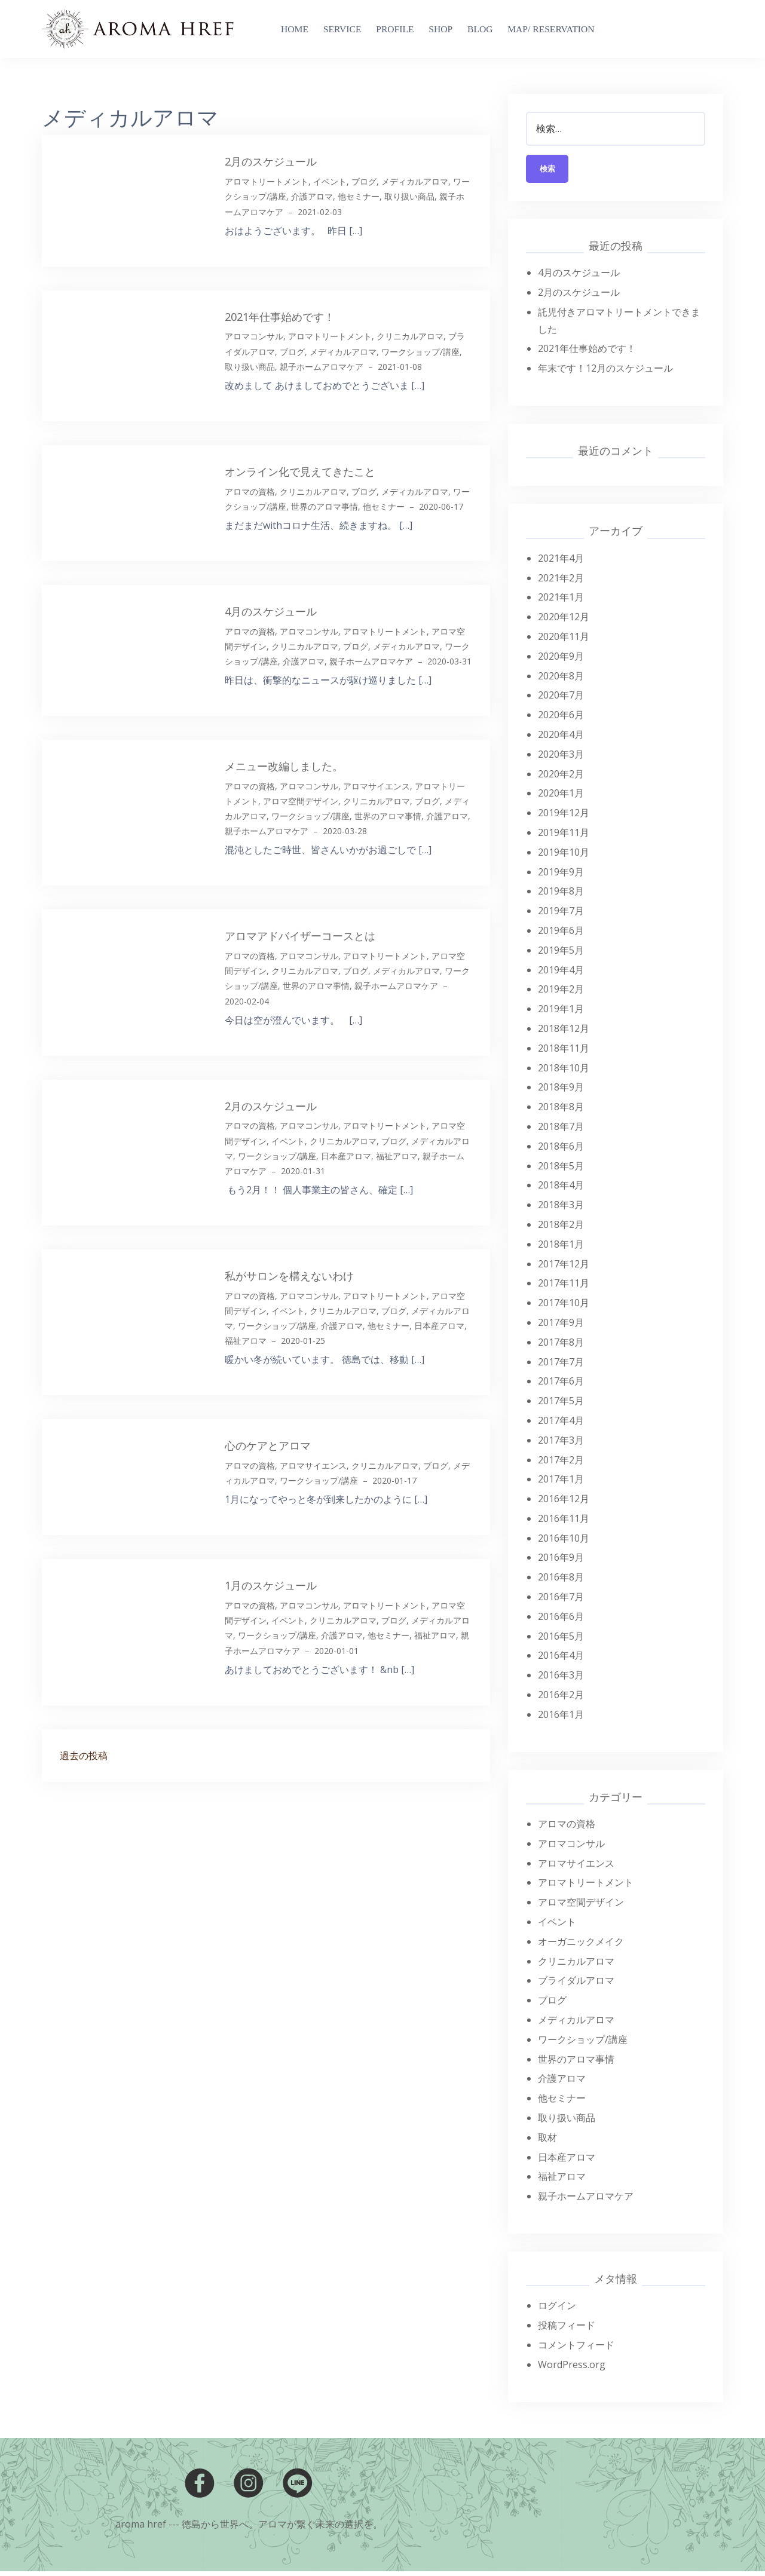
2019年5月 (561, 954)
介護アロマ (312, 196)
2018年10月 (563, 1072)
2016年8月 (561, 1581)
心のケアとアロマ (268, 1445)
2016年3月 (561, 1679)
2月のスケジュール (271, 161)
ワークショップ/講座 (420, 351)
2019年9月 (561, 876)
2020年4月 (561, 738)
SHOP (440, 29)
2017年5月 (561, 1405)
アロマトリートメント (266, 181)
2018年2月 (561, 1228)
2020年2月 (561, 778)
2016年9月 (561, 1562)
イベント (330, 181)
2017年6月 (561, 1385)
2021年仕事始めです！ (280, 317)
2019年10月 (563, 856)
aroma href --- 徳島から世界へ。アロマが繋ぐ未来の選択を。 (248, 2528)
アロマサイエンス (376, 786)
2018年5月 (561, 1170)
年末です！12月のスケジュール (605, 372)
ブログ (364, 181)
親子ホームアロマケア (321, 366)
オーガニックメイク (581, 1945)
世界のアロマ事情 (324, 506)
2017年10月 (563, 1307)
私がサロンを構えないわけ (289, 1276)
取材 (547, 2141)
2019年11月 (563, 836)
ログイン (557, 2310)
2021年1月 (561, 601)
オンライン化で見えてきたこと (300, 471)
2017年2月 (561, 1464)
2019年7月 (561, 915)
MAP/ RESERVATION (550, 29)
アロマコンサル (254, 336)
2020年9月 (561, 660)
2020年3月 (561, 758)
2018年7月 (561, 1130)
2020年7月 (561, 699)
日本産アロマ (346, 1156)
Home (294, 29)
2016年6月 (561, 1620)
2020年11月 (563, 640)
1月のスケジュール (271, 1585)
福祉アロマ (397, 1156)
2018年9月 (561, 1091)
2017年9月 (561, 1326)
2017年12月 (563, 1268)
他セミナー (359, 196)
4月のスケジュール (271, 611)
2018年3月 (561, 1209)
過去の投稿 (84, 1755)
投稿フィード (566, 2329)
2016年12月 (563, 1503)
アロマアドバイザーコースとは (300, 936)
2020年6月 (561, 719)
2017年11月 (563, 1287)
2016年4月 (561, 1660)
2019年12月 (563, 817)
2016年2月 (561, 1699)
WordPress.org (571, 2368)
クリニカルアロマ (410, 336)
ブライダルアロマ (576, 1985)
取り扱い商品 (409, 196)
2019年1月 (561, 1013)
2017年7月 (561, 1366)
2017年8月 (561, 1346)
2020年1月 (561, 797)
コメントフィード (576, 2349)
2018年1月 (561, 1248)
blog (479, 29)
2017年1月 (561, 1483)
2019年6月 (561, 934)
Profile (395, 29)
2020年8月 (561, 680)
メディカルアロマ (414, 181)
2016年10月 (563, 1542)
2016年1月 (561, 1718)
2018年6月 (561, 1150)
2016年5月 (561, 1640)
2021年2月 (561, 582)
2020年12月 (563, 621)
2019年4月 (561, 974)
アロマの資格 (250, 491)
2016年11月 (563, 1522)
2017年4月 (561, 1424)
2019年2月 (561, 993)
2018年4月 (561, 1189)
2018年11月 (563, 1052)
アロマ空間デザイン (300, 801)
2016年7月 (561, 1601)
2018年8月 (561, 1111)
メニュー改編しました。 (284, 766)
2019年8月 (561, 895)
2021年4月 (561, 562)
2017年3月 (561, 1444)
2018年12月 (563, 1032)
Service (342, 29)
